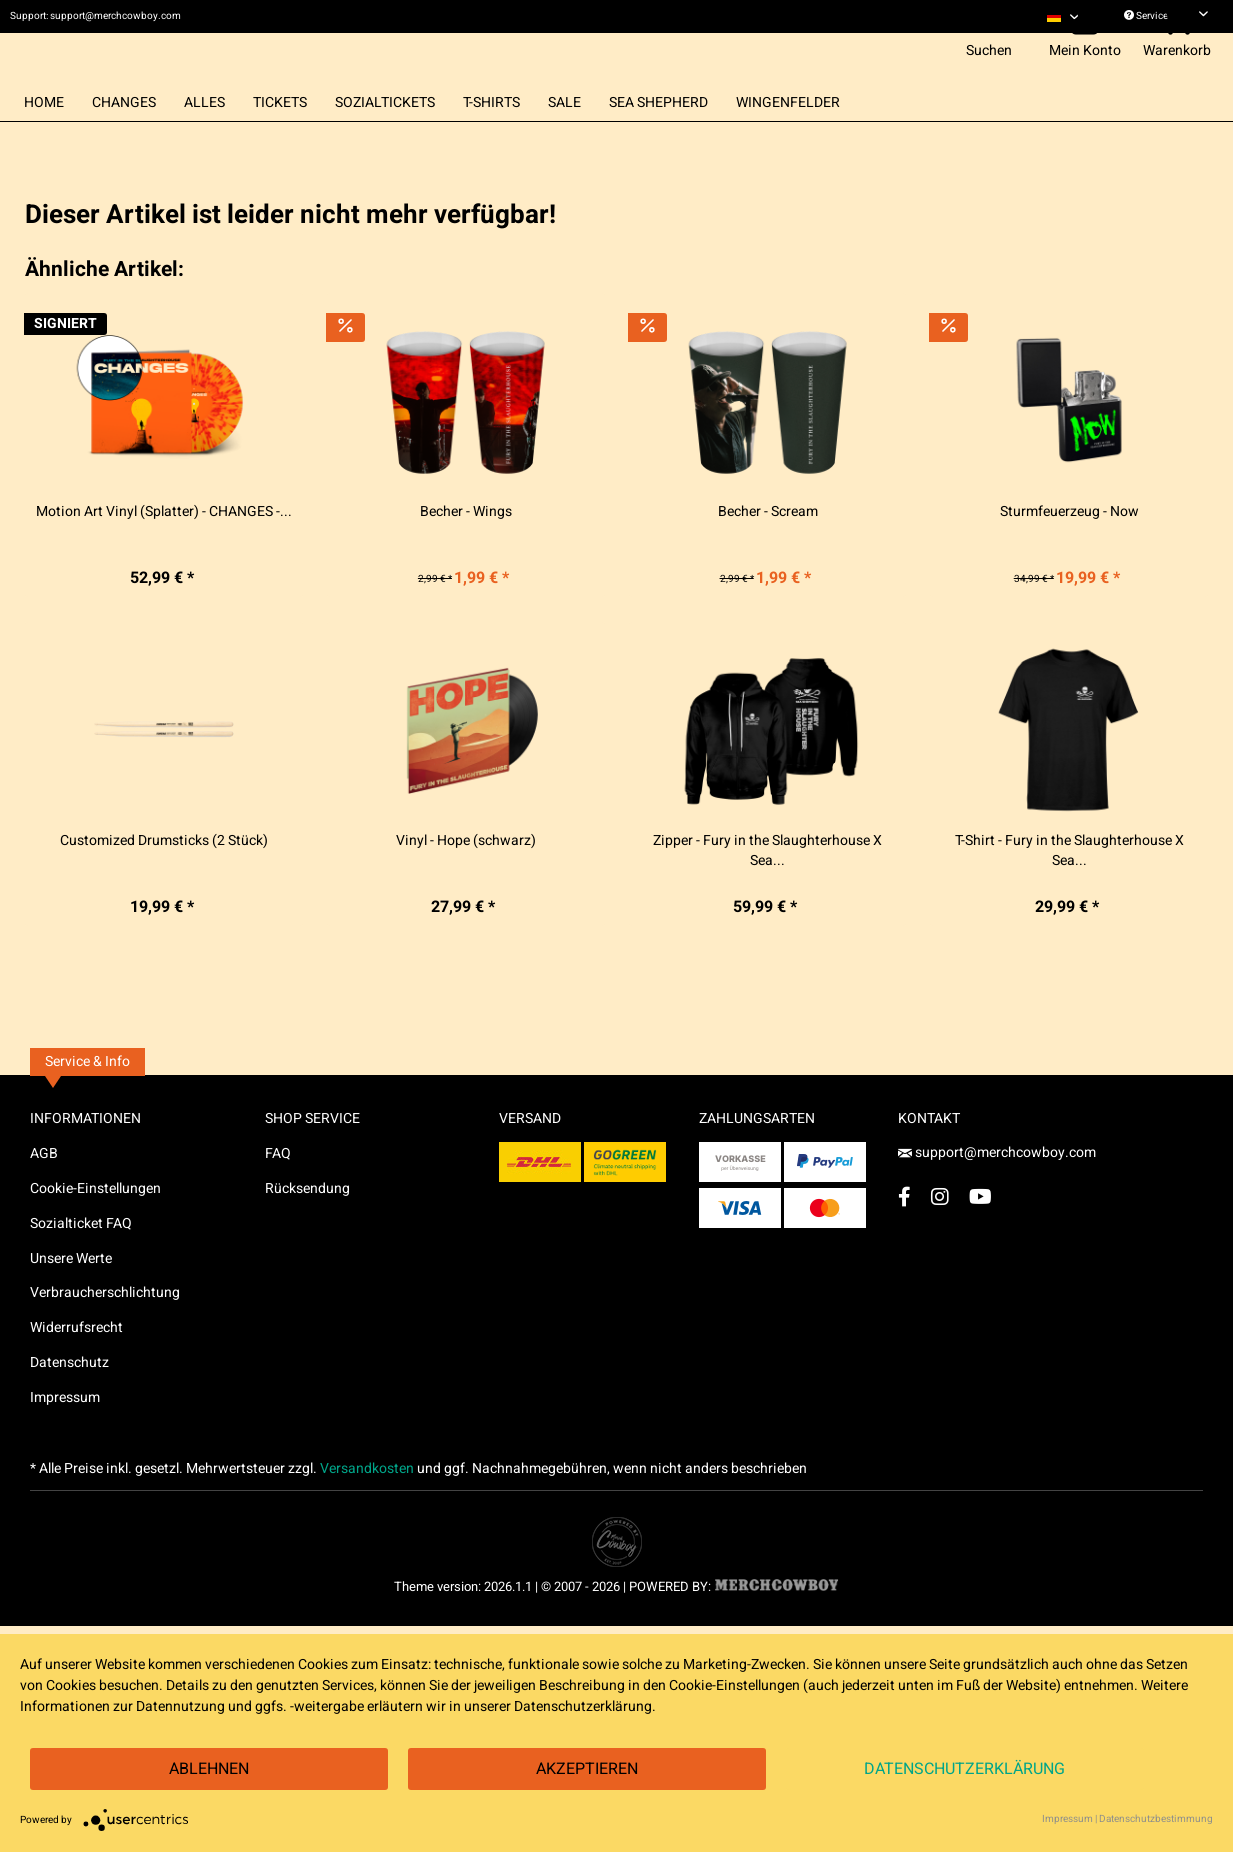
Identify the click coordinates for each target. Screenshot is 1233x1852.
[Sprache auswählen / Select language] (1063, 16)
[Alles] (204, 144)
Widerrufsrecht (76, 1369)
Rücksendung (307, 1230)
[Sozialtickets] (385, 144)
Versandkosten (367, 1510)
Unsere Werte (71, 1300)
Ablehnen (209, 1769)
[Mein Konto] (1088, 63)
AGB (44, 1195)
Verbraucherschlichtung (105, 1335)
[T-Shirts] (491, 144)
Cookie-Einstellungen (95, 1230)
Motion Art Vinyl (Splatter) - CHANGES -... (164, 555)
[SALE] (564, 144)
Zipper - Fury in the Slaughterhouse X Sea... (767, 893)
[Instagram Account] (940, 1238)
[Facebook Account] (904, 1238)
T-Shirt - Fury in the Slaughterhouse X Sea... (1069, 893)
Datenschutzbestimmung (1156, 1819)
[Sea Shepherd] (658, 144)
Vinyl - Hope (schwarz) (466, 883)
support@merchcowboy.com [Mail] (997, 1194)
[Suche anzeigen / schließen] (989, 63)
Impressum (65, 1439)
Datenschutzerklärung (964, 1769)
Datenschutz (69, 1404)
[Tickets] (280, 144)
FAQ (278, 1195)
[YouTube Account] (980, 1238)
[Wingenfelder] (788, 144)
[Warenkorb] (1180, 63)
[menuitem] (1063, 16)
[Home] (44, 144)
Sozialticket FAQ (81, 1265)
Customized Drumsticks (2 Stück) (164, 883)
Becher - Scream (768, 555)
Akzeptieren (587, 1769)
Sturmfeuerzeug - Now (1069, 555)
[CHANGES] (124, 144)
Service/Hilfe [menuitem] (1166, 16)
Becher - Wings (466, 555)
